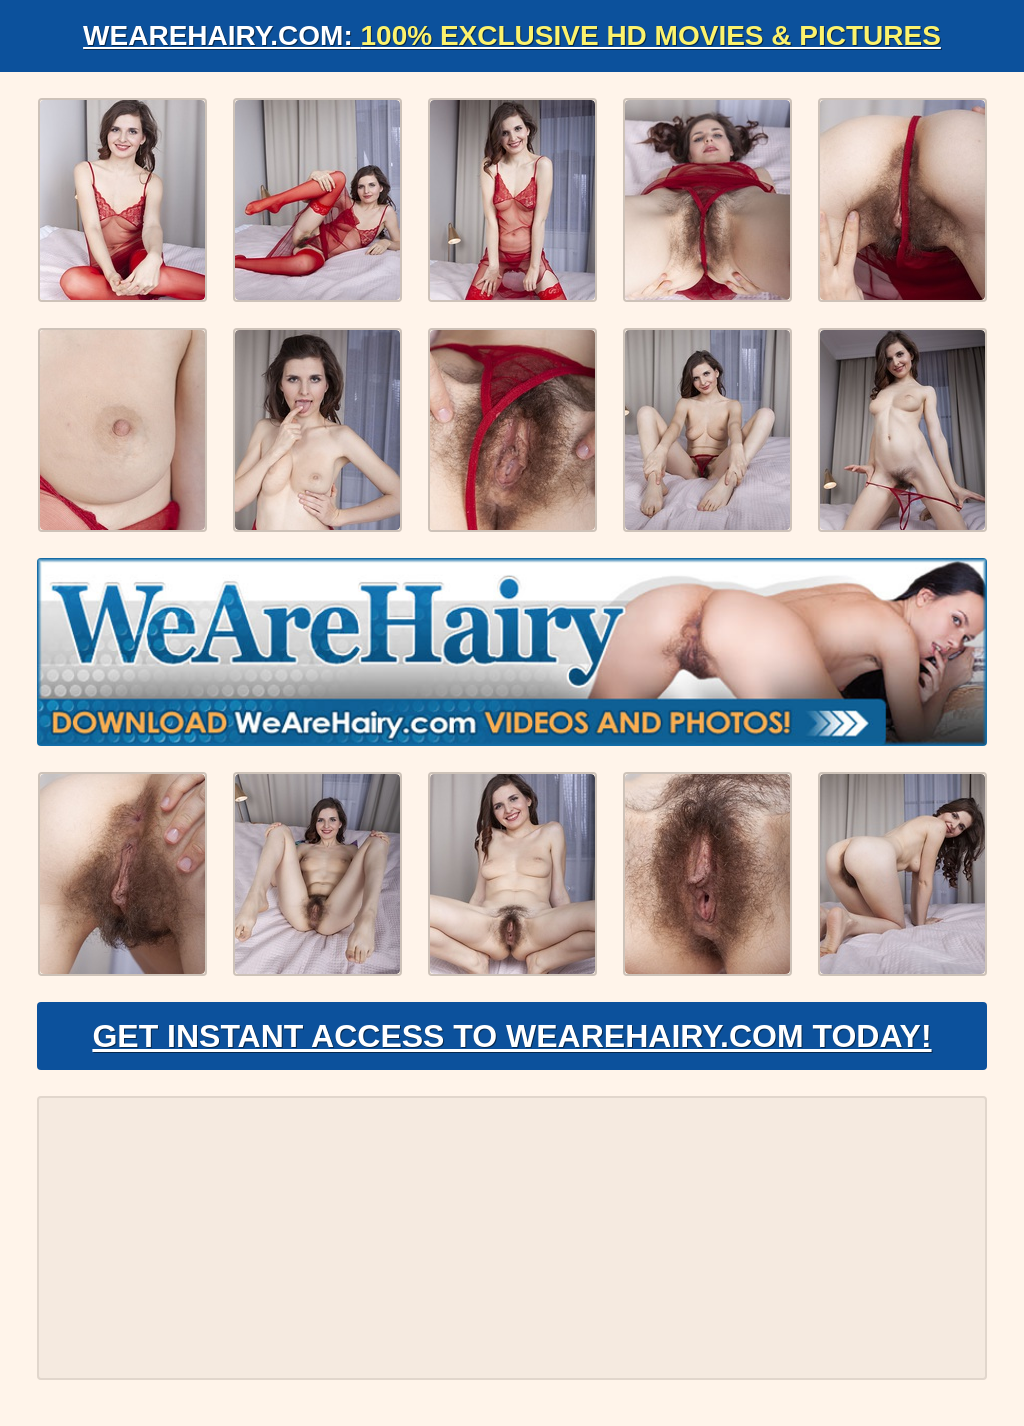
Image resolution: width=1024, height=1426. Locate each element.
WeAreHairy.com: (512, 35)
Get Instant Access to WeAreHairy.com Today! (511, 1036)
